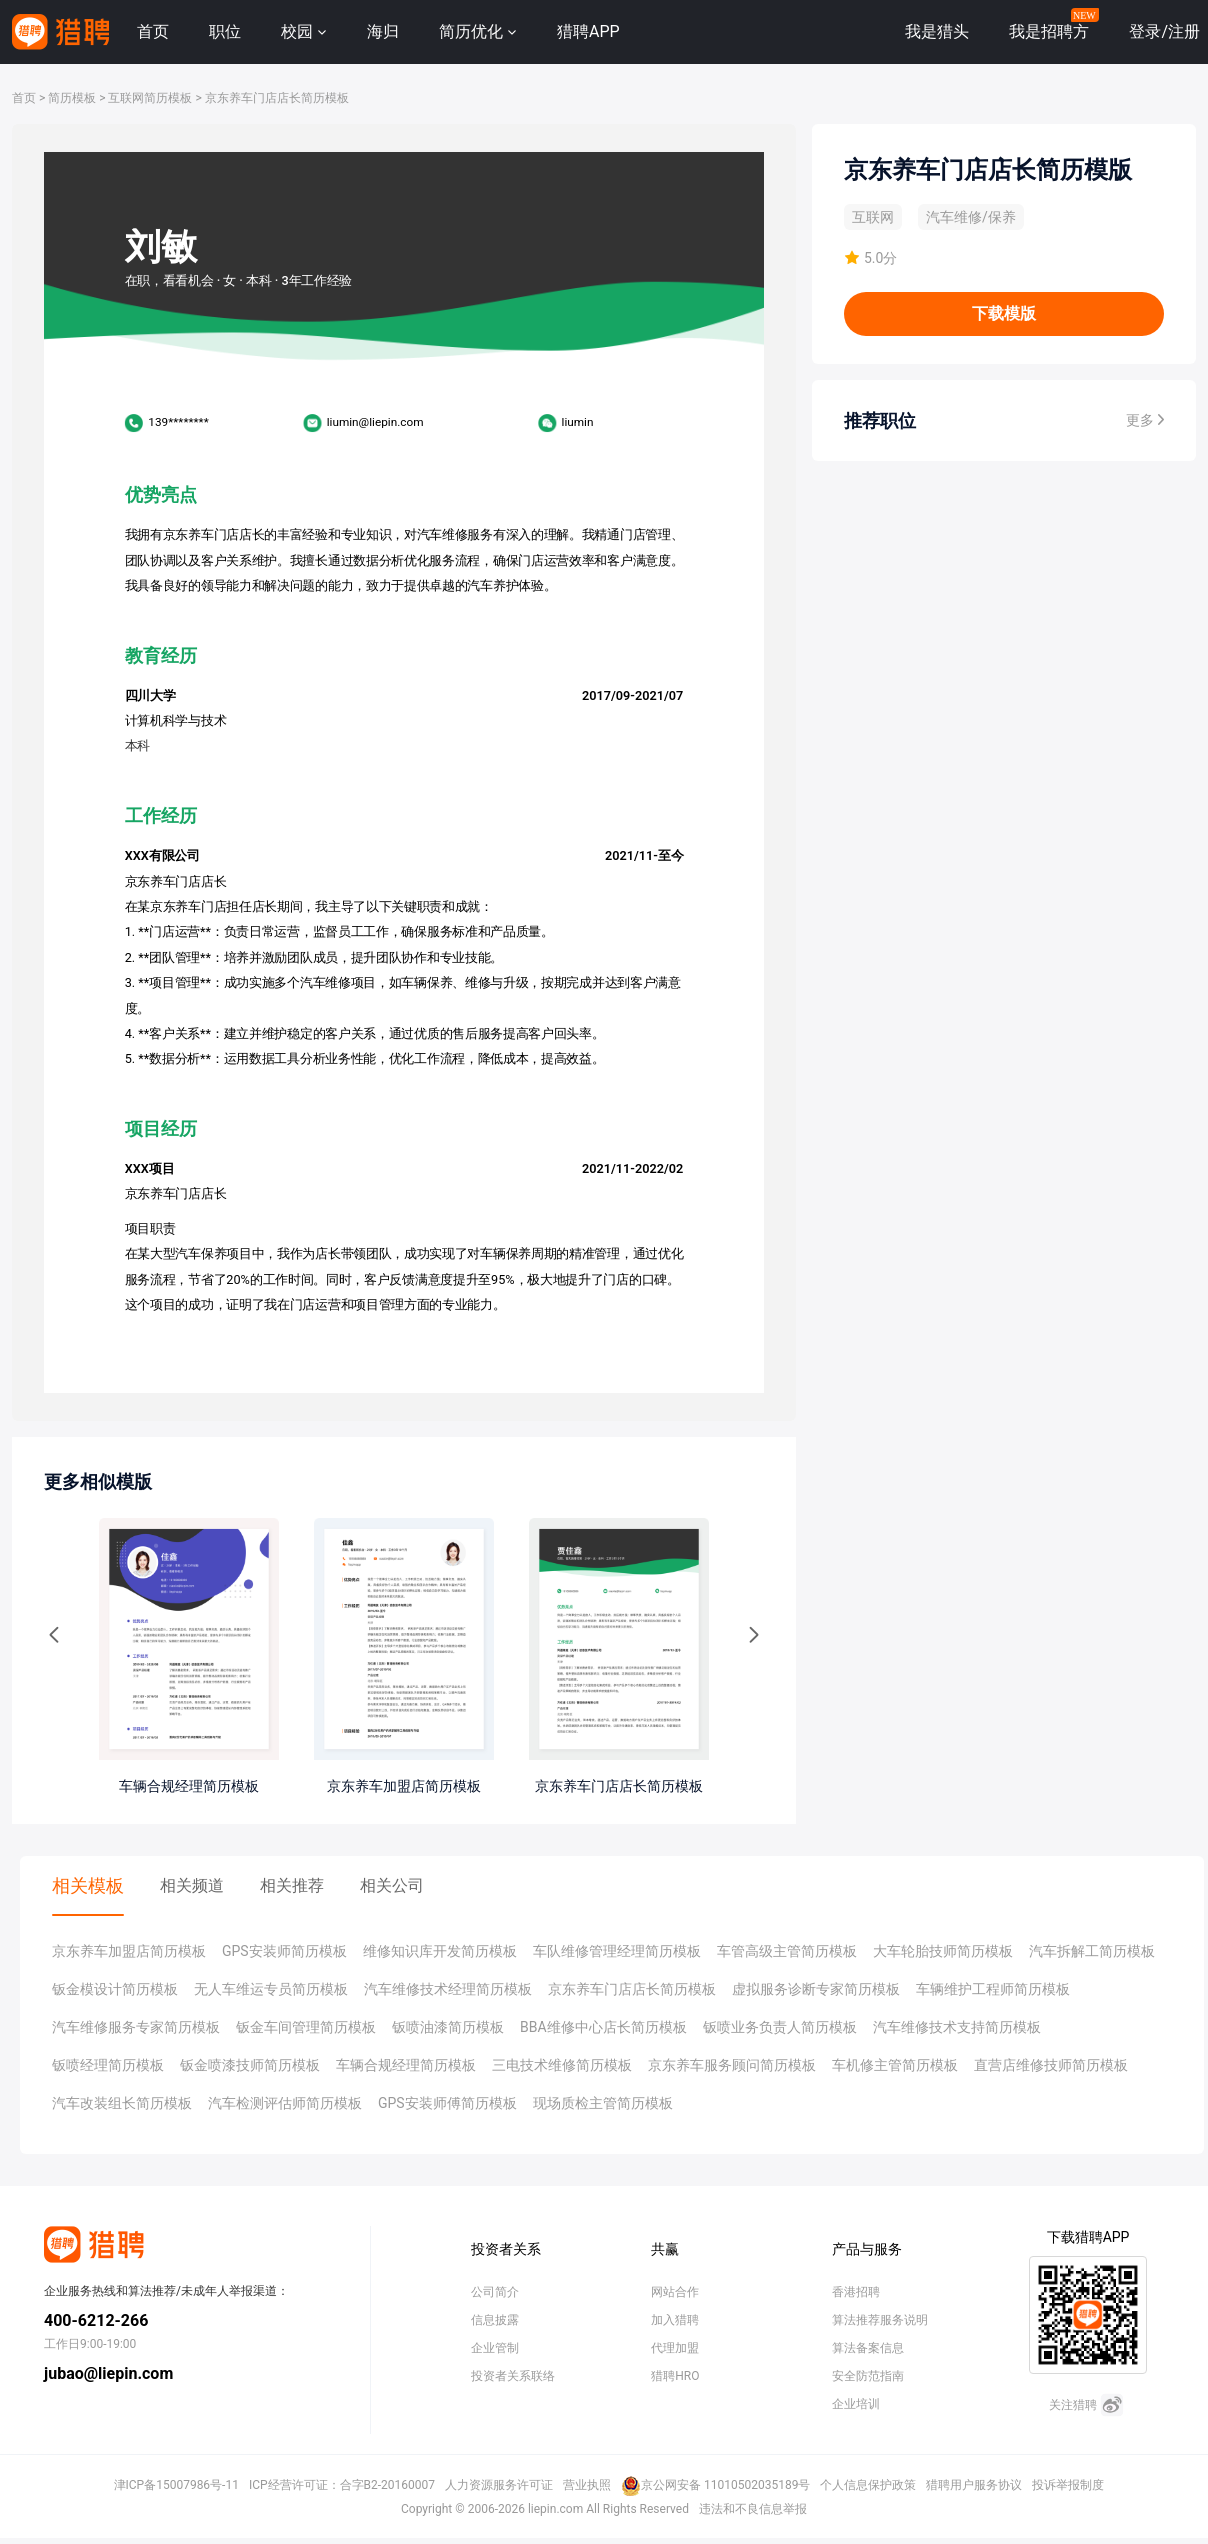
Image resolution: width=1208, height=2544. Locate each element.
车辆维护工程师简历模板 (993, 1989)
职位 (225, 31)
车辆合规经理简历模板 (406, 2065)
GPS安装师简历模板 (284, 1951)
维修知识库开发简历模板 (440, 1951)
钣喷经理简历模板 (108, 2065)
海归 (383, 31)
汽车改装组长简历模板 (122, 2103)
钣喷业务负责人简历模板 (780, 2027)
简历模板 (72, 98)
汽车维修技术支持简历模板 (957, 2027)
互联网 (873, 217)
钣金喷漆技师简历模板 (250, 2065)
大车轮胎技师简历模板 (943, 1951)
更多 (1145, 420)
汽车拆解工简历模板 (1092, 1951)
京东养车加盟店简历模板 (129, 1951)
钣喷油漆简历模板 (448, 2027)
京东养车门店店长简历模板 (277, 98)
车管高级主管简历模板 (787, 1951)
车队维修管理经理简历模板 (617, 1951)
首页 (153, 31)
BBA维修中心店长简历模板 (603, 2027)
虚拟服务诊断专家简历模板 (816, 1989)
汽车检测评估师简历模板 (285, 2103)
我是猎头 (937, 31)
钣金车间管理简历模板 (306, 2027)
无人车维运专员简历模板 (271, 1989)
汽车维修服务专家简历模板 (136, 2027)
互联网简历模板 (150, 98)
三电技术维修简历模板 (562, 2065)
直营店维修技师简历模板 (1051, 2065)
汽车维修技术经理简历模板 (448, 1989)
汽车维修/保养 (971, 217)
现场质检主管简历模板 (603, 2103)
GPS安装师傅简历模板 (447, 2103)
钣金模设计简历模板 (115, 1989)
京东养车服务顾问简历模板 (732, 2065)
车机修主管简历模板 (895, 2065)
